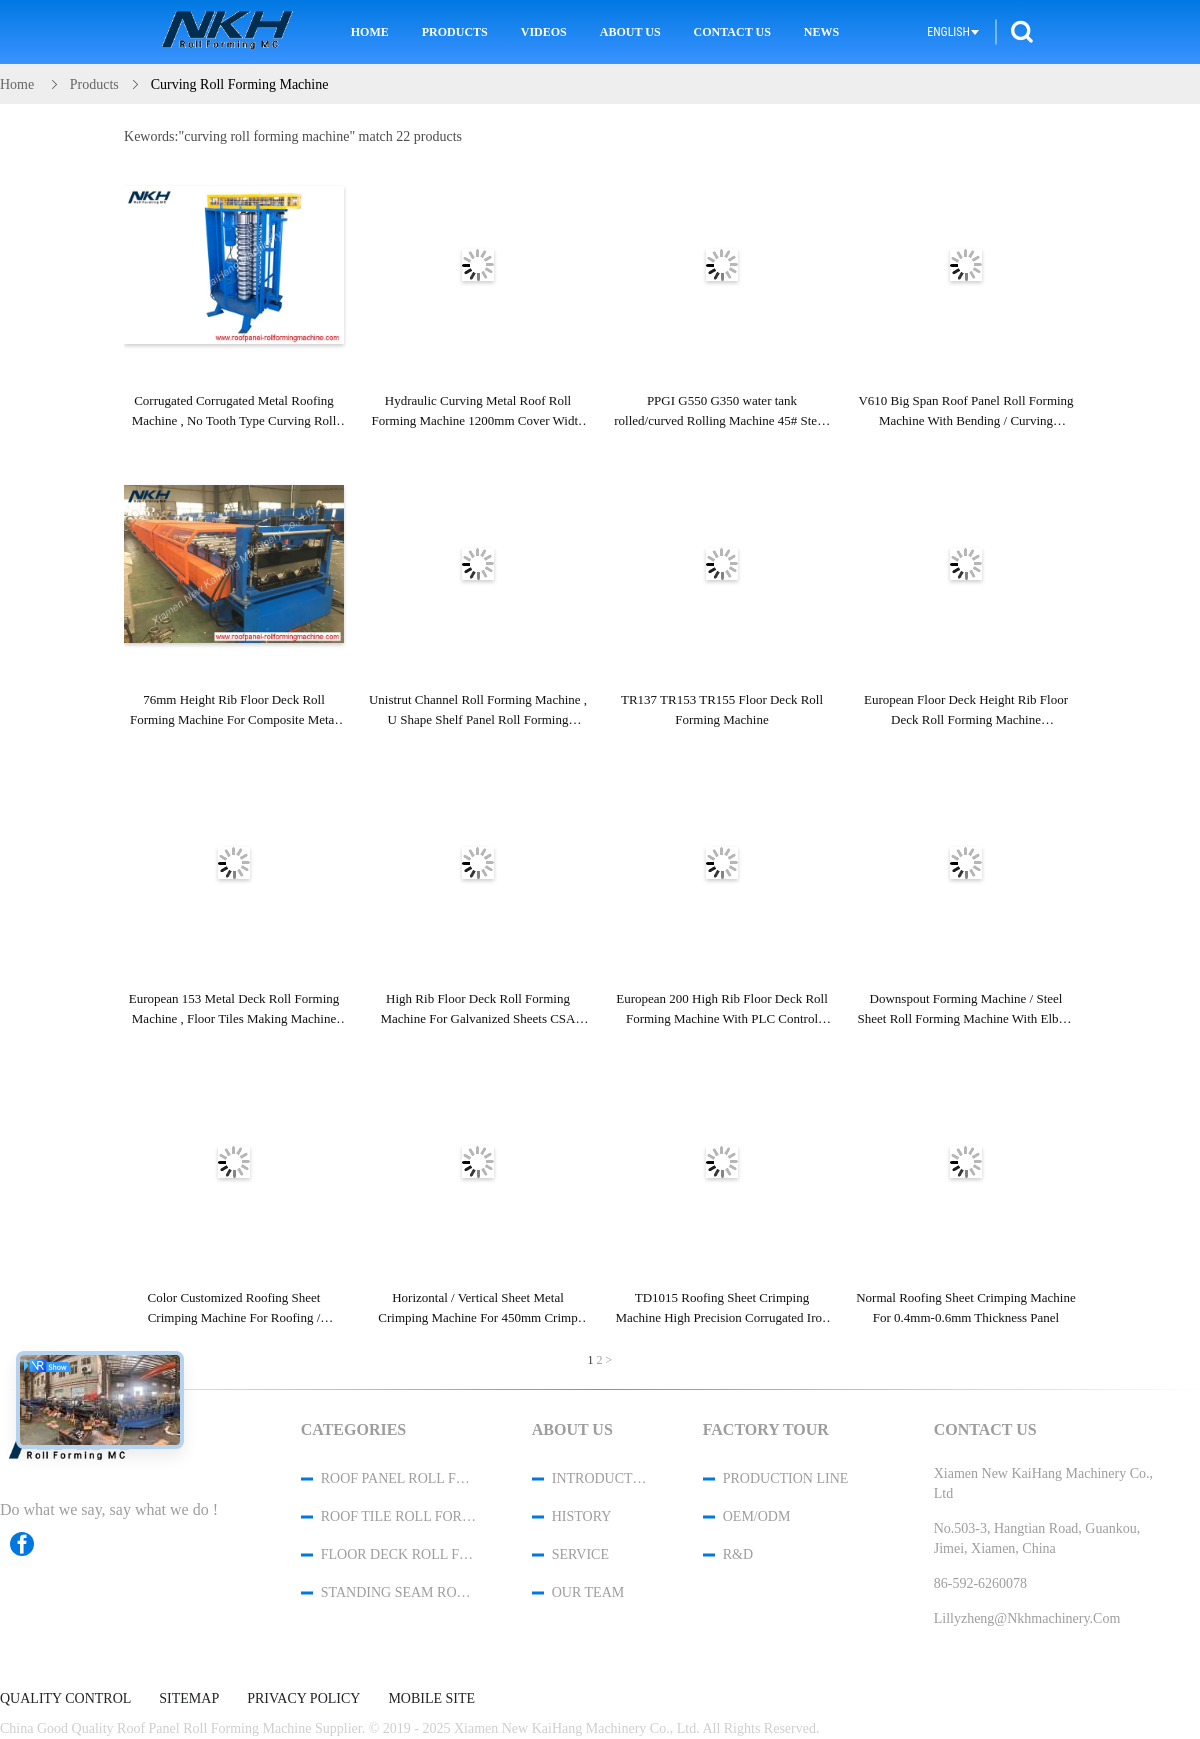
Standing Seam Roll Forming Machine (400, 1592)
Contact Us (732, 32)
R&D (738, 1554)
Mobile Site (431, 1699)
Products (455, 32)
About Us (630, 32)
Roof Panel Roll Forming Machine (400, 1478)
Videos (544, 32)
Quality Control (65, 1699)
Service (580, 1554)
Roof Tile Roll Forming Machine (400, 1516)
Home (370, 32)
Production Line (786, 1478)
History (582, 1516)
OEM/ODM (757, 1516)
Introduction (601, 1478)
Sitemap (189, 1699)
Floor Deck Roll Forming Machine (400, 1554)
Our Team (588, 1592)
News (821, 32)
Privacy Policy (303, 1699)
